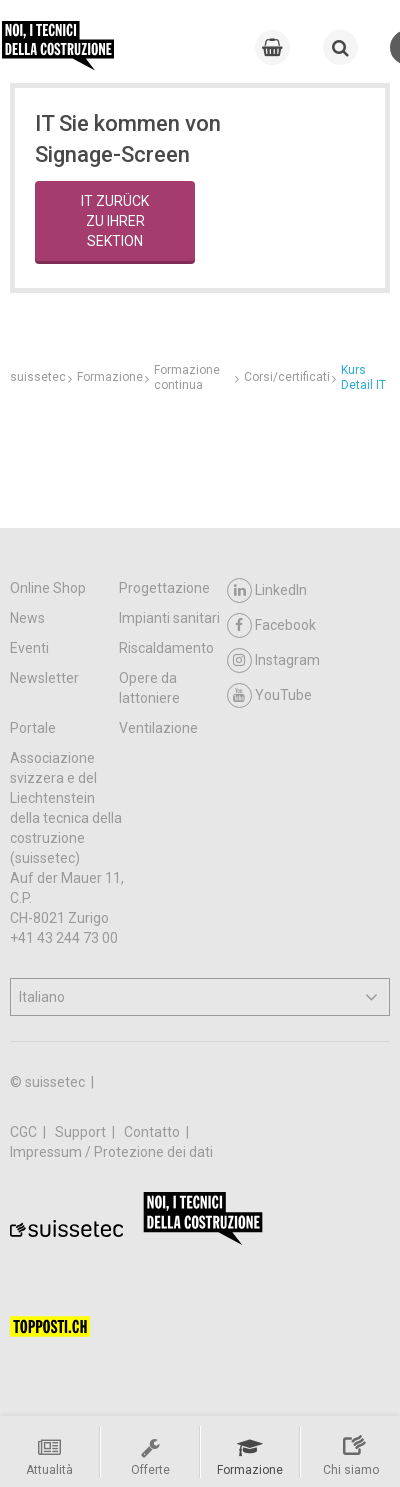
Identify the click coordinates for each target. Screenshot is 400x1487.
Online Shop (48, 588)
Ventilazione (158, 728)
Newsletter (44, 678)
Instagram (273, 660)
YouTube (269, 695)
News (27, 618)
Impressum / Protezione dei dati (111, 1152)
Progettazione (164, 588)
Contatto (153, 1132)
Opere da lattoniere (149, 688)
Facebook (271, 625)
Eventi (29, 648)
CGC (25, 1132)
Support (82, 1132)
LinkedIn (267, 590)
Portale (33, 728)
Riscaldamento (166, 648)
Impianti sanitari (169, 618)
